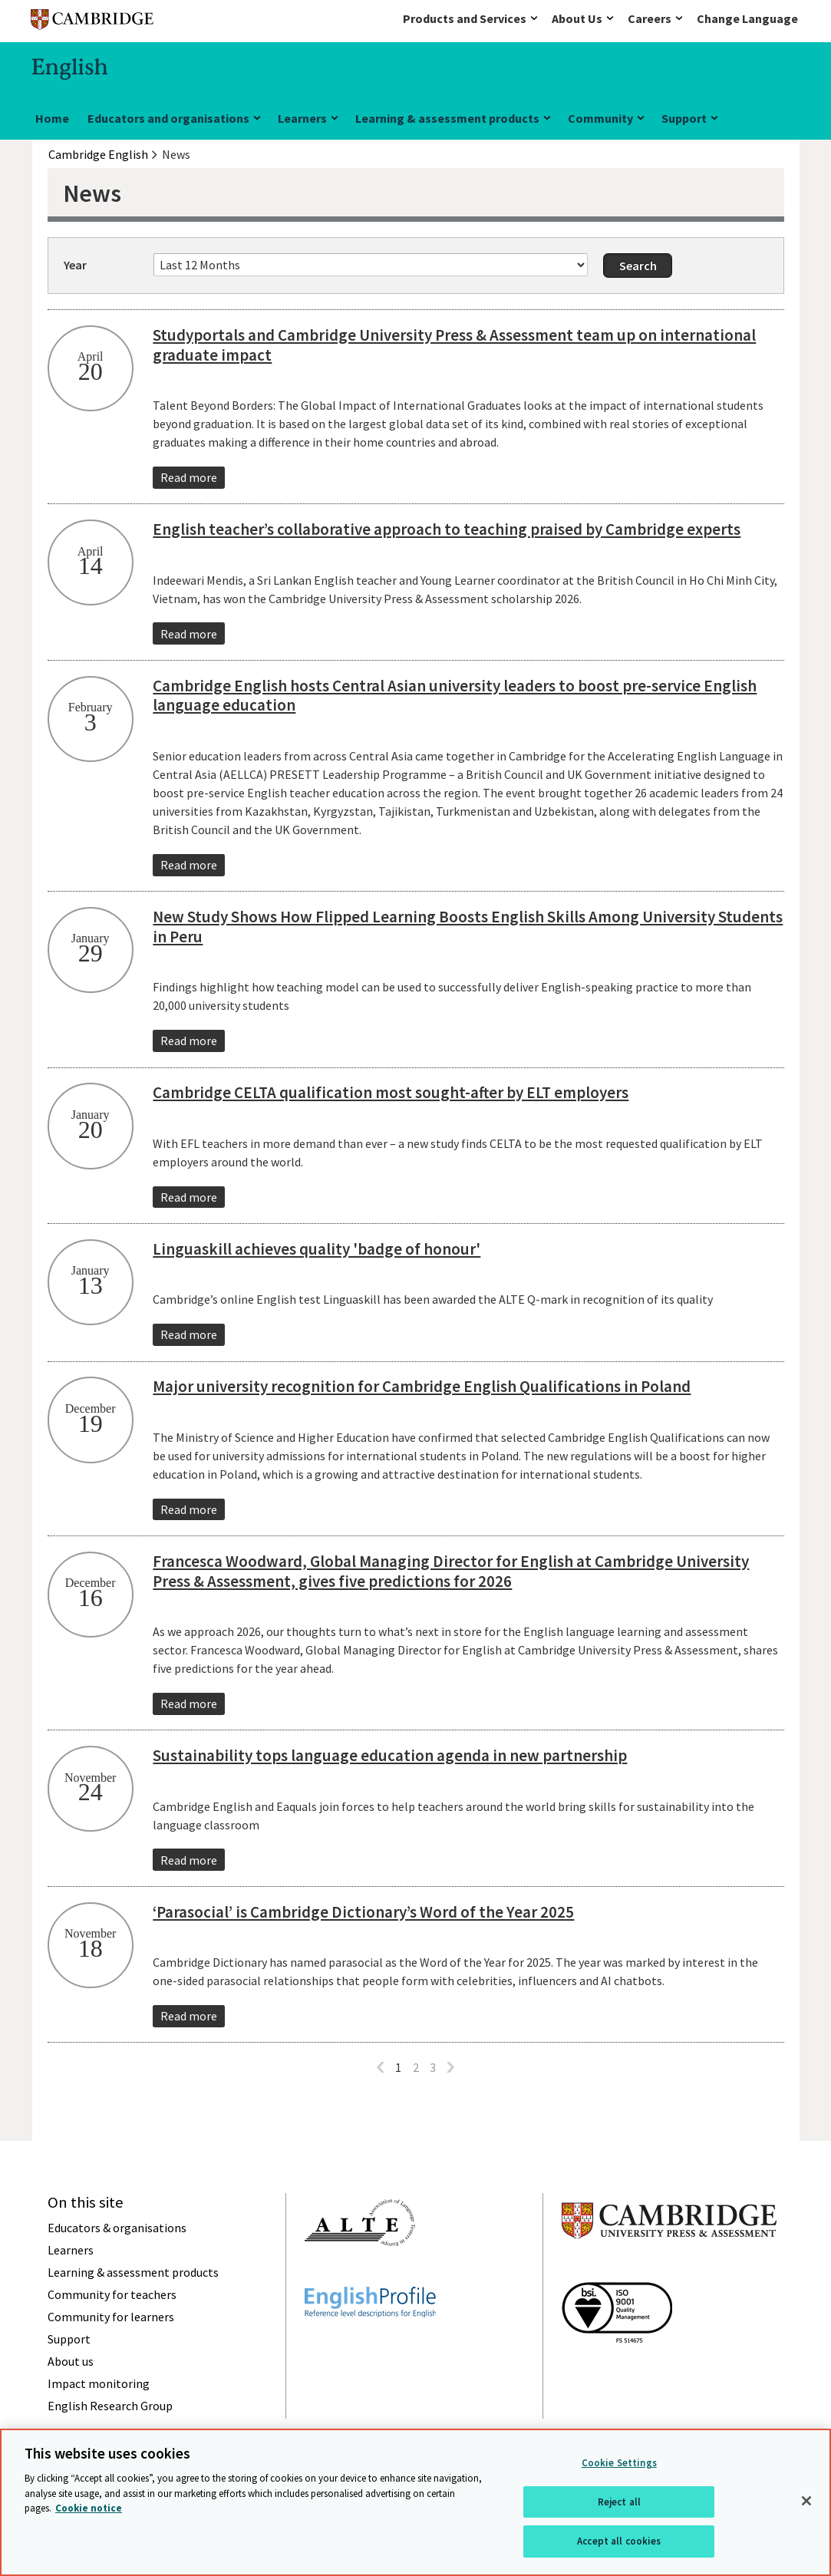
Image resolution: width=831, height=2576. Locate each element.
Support (684, 118)
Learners (302, 118)
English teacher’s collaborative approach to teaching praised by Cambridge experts (446, 529)
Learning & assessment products (447, 118)
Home (52, 118)
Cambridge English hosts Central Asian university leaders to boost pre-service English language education (455, 695)
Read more (188, 477)
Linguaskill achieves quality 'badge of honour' (316, 1249)
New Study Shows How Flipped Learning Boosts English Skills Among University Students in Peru (468, 926)
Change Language (747, 18)
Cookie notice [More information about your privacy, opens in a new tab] (88, 2508)
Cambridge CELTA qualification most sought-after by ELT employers (390, 1092)
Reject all (619, 2501)
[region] (415, 2502)
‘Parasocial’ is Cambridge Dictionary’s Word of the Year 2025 (363, 1911)
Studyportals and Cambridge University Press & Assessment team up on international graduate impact (454, 345)
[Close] (806, 2501)
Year (75, 264)
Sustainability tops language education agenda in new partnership (390, 1755)
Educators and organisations (168, 118)
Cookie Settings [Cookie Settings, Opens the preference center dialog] (619, 2462)
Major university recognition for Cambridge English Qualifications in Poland (422, 1386)
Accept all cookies (619, 2541)
